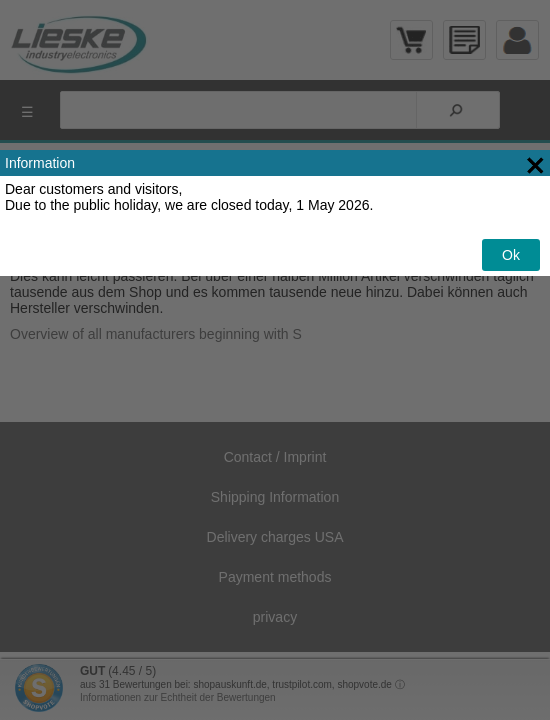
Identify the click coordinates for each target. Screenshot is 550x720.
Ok (511, 255)
